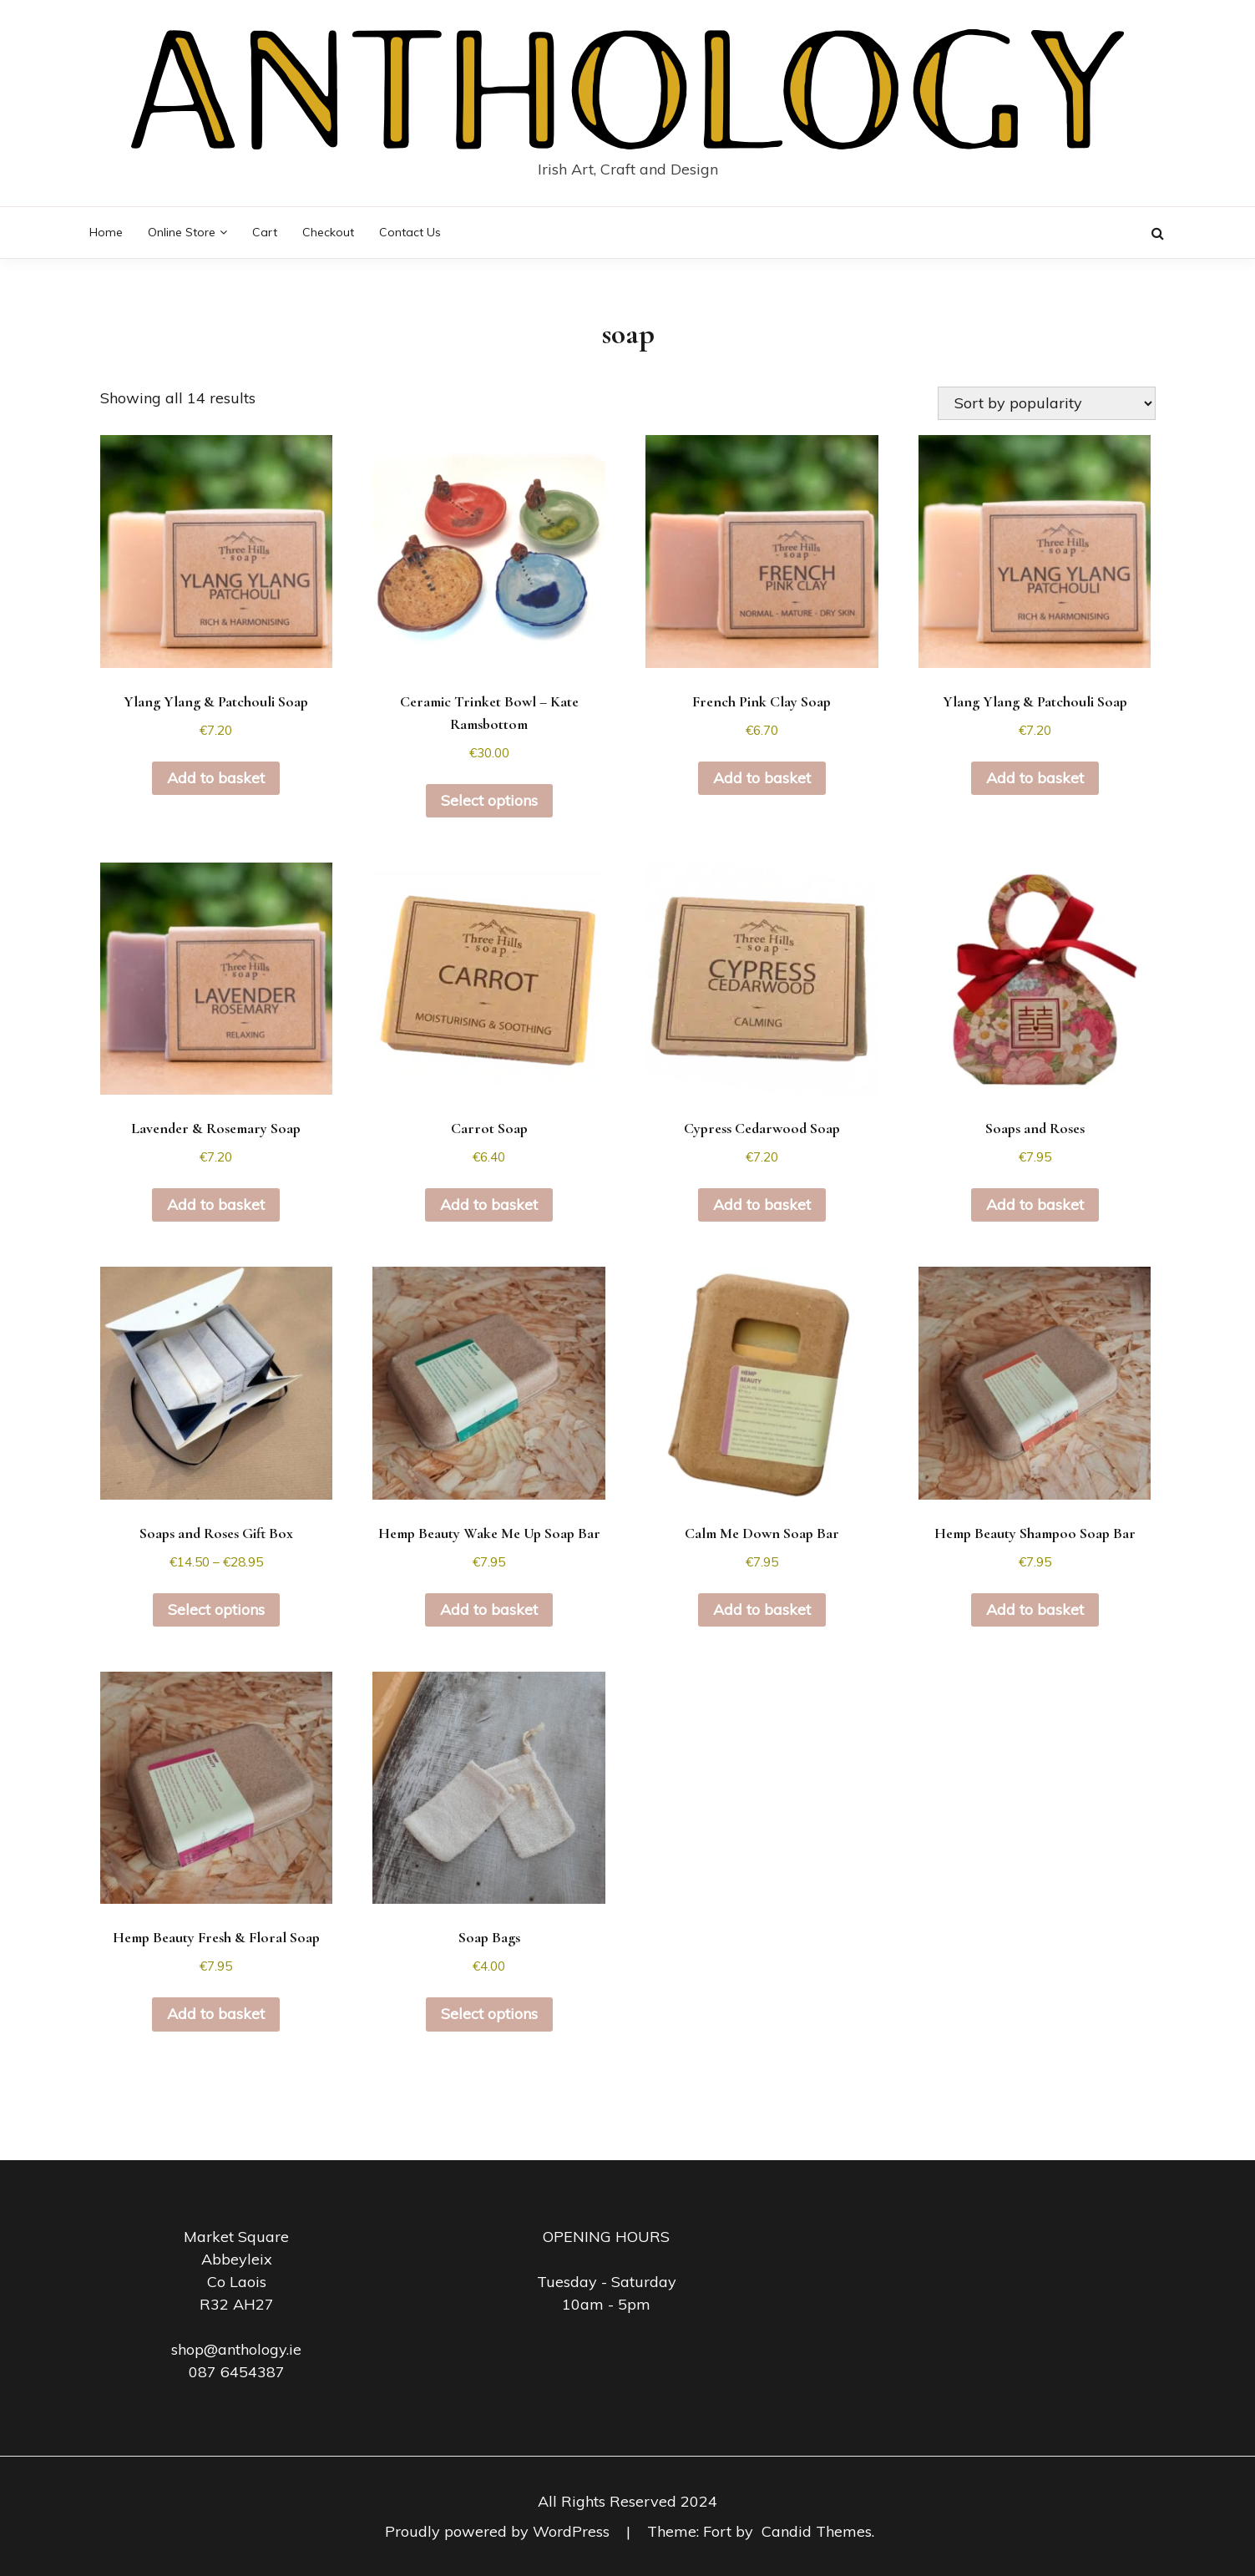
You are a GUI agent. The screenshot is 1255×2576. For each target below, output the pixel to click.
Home (106, 232)
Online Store (181, 232)
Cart (264, 232)
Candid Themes (817, 2531)
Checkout (328, 232)
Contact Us (410, 232)
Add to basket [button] (216, 777)
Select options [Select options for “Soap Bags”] (489, 2013)
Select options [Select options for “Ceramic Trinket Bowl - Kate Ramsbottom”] (489, 800)
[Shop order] (1047, 403)
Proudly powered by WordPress (499, 2531)
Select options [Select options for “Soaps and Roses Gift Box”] (216, 1609)
